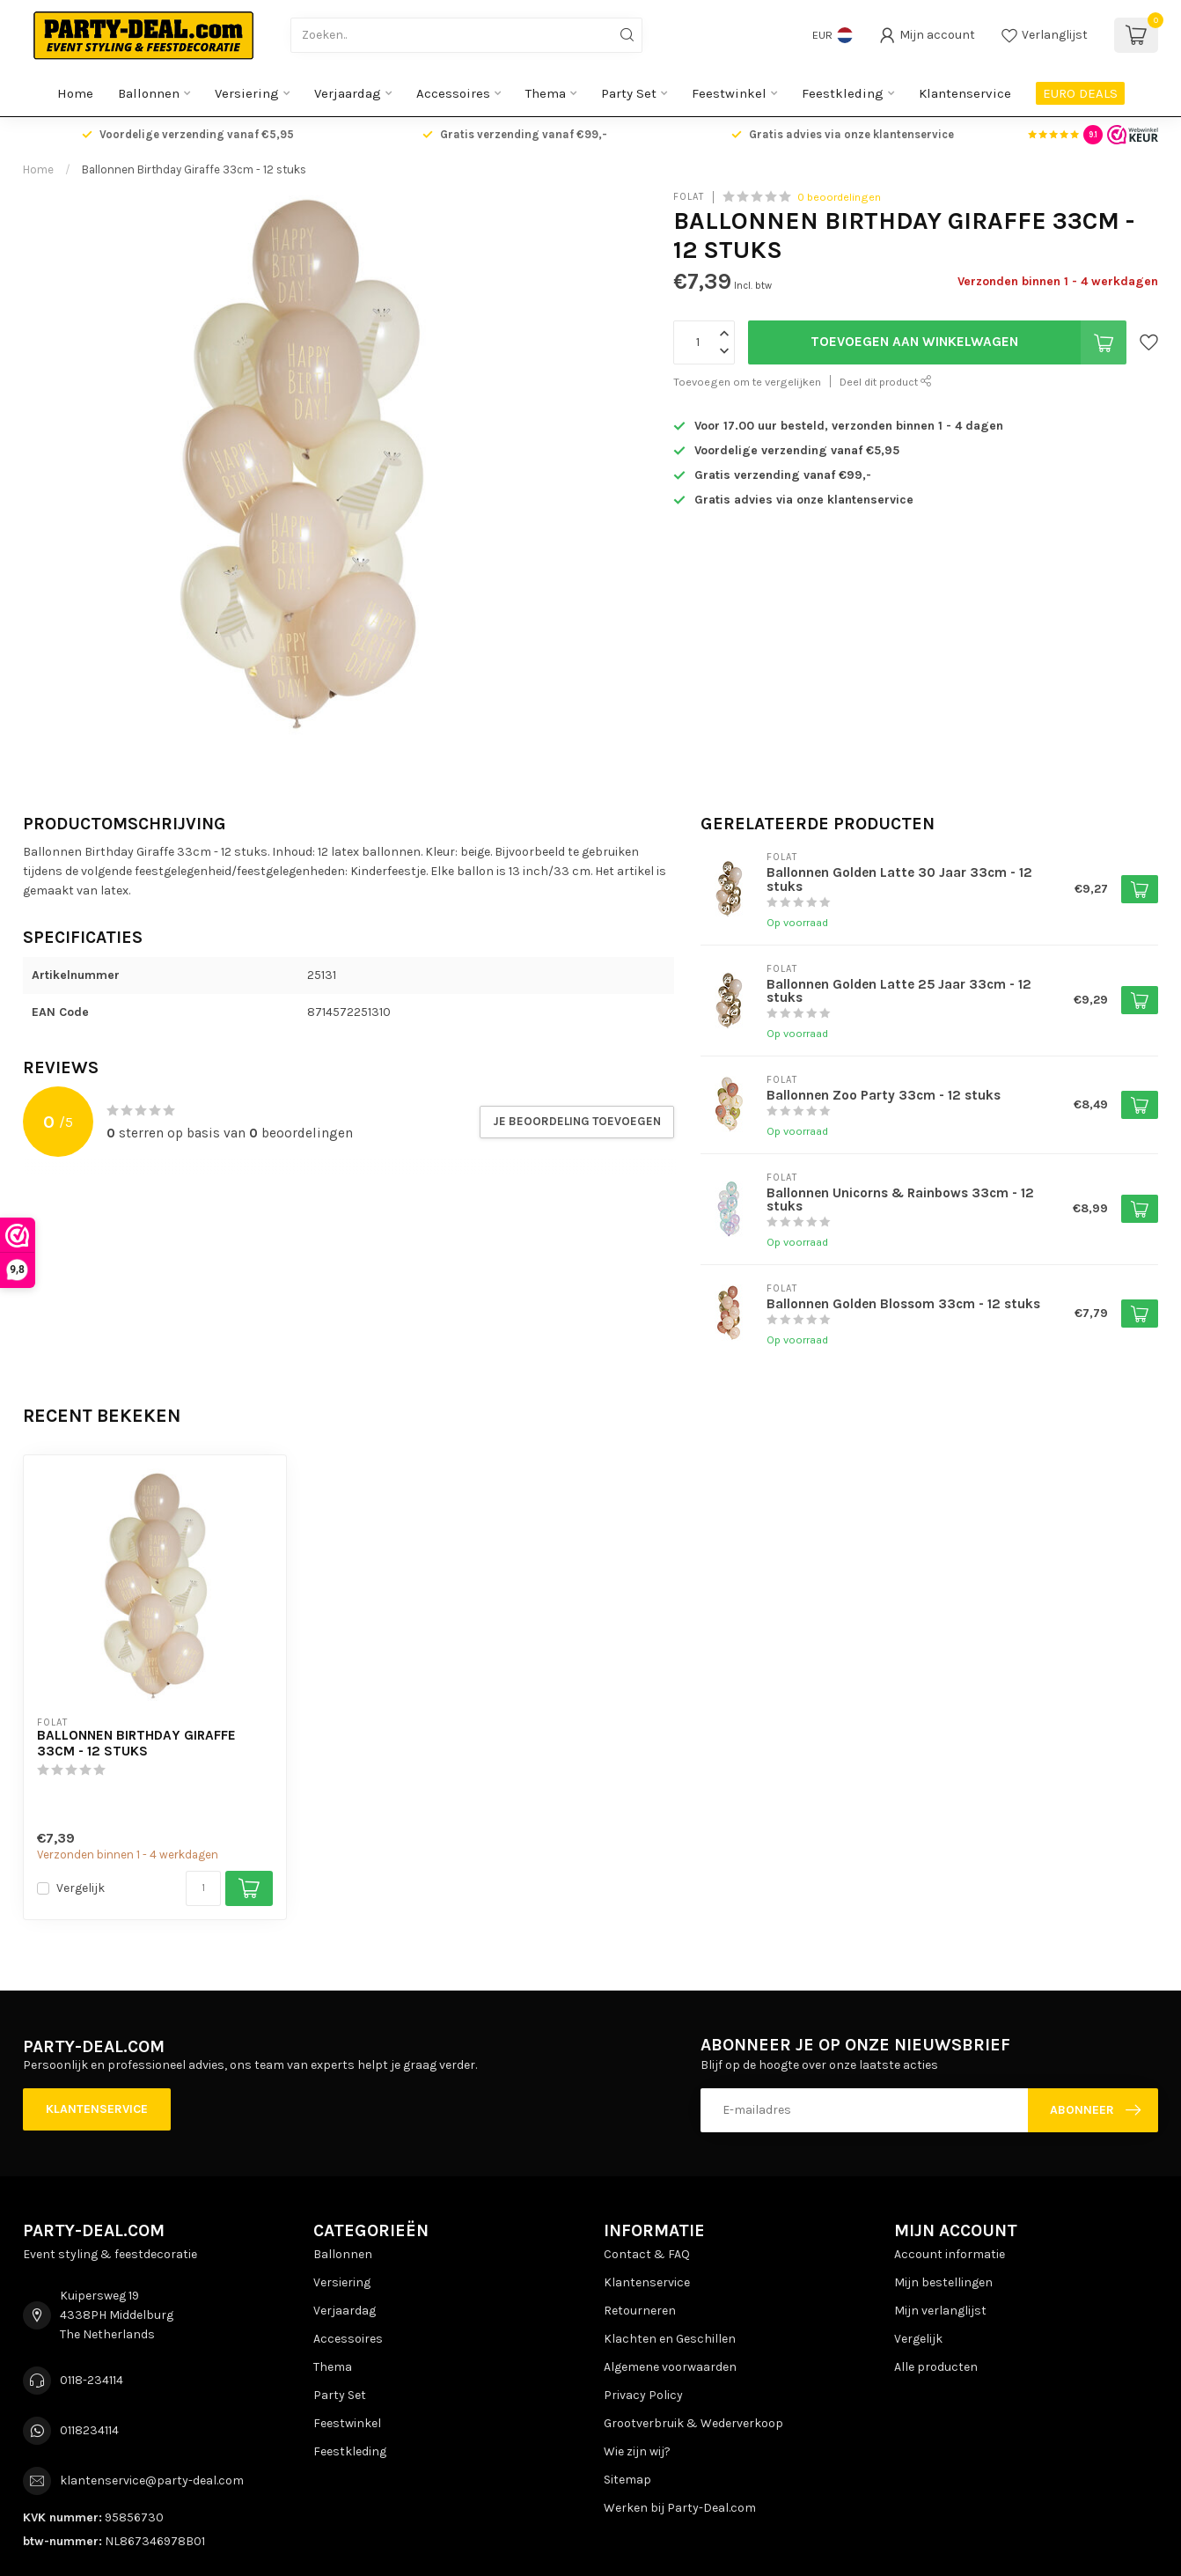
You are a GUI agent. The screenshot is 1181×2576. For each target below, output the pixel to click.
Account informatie (949, 2254)
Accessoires (453, 93)
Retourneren (640, 2310)
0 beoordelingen (839, 196)
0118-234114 (91, 2380)
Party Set (629, 93)
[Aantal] (203, 1888)
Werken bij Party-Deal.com (680, 2507)
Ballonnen (149, 93)
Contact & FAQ (647, 2254)
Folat (688, 197)
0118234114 (89, 2430)
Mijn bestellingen (943, 2282)
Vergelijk (80, 1888)
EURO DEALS (1080, 93)
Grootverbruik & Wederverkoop (693, 2423)
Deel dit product (886, 381)
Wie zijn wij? (637, 2451)
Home (75, 93)
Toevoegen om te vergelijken (747, 381)
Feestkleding (843, 93)
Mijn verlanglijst (940, 2310)
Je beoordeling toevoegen (577, 1121)
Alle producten (936, 2366)
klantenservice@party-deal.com (152, 2480)
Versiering (247, 93)
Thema (545, 93)
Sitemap (627, 2479)
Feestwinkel (729, 93)
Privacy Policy (643, 2395)
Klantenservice (965, 93)
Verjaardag (347, 93)
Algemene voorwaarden (670, 2366)
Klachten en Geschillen (670, 2338)
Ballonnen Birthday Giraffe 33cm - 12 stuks (194, 169)
